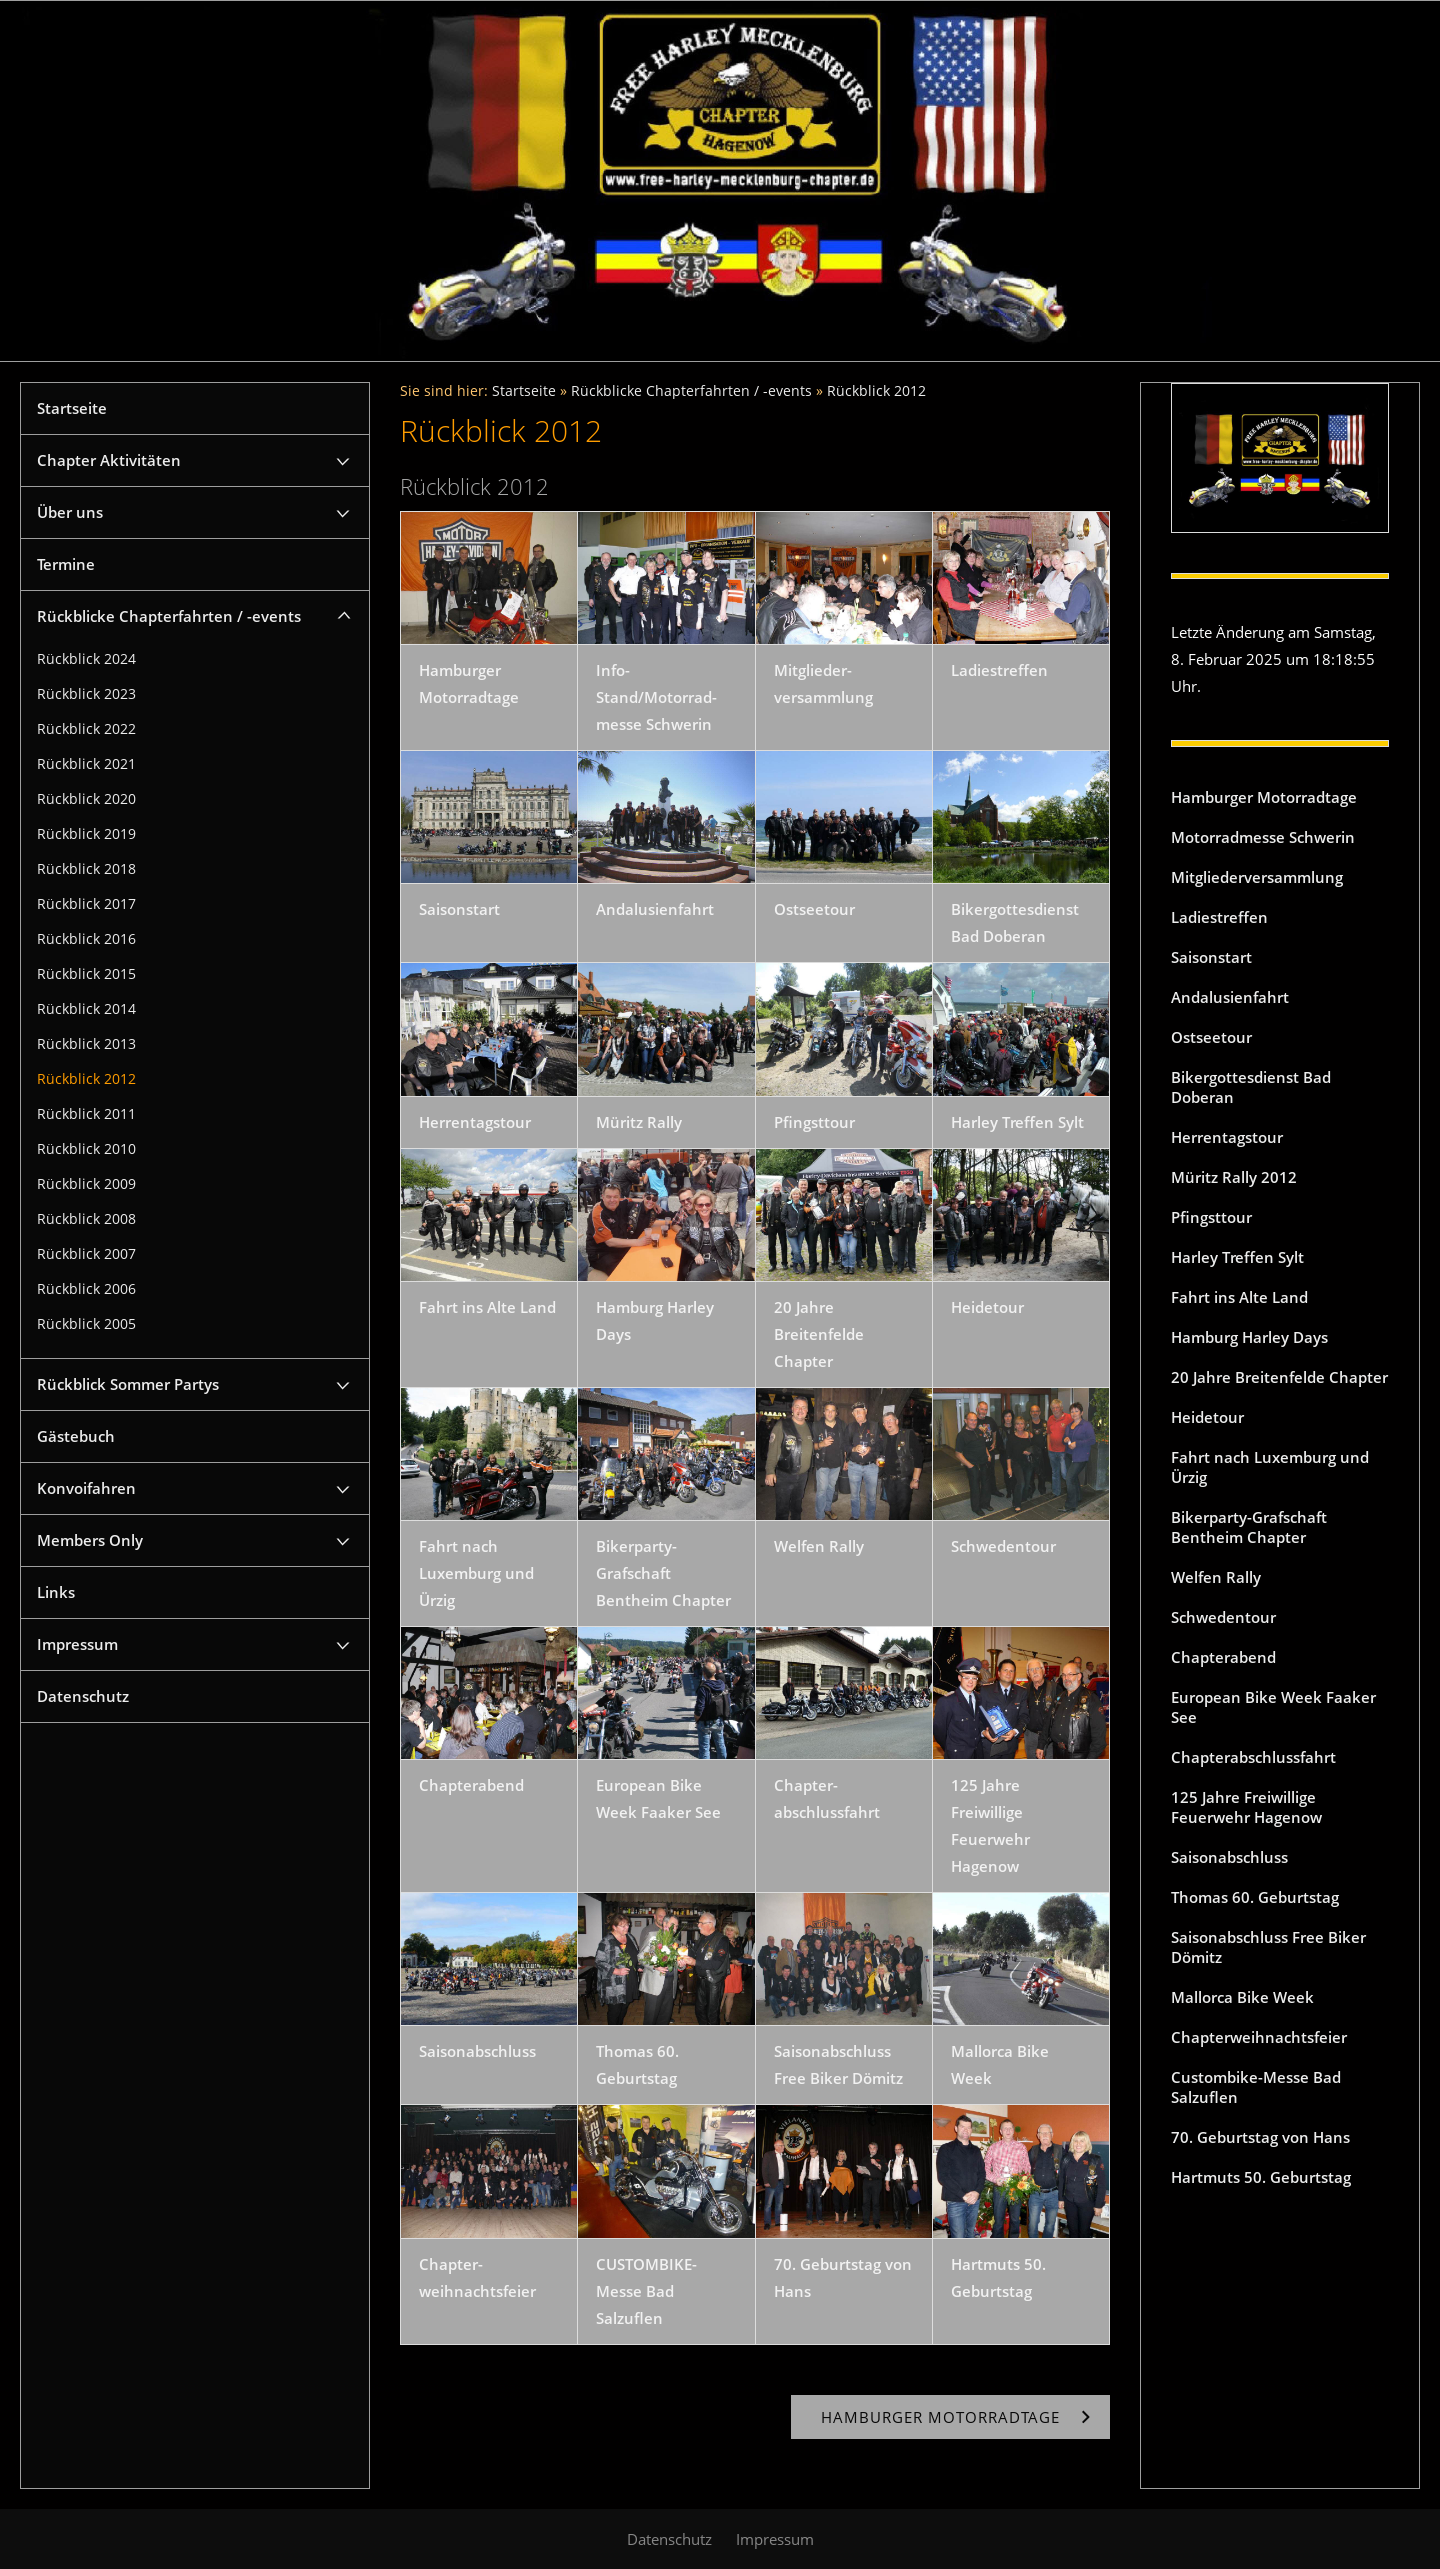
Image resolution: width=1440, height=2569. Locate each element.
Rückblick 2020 (86, 799)
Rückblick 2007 (86, 1254)
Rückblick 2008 (86, 1219)
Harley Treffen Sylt (1237, 1257)
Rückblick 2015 (86, 974)
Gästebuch (76, 1436)
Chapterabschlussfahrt (1253, 1757)
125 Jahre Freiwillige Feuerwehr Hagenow (1246, 1807)
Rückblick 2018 (86, 869)
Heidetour (1207, 1417)
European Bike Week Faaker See (1273, 1707)
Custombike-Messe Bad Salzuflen (1256, 2087)
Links (56, 1592)
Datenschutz (83, 1696)
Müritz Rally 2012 (1234, 1177)
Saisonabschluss (1229, 1857)
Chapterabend (1223, 1657)
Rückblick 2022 (86, 729)
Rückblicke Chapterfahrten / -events (169, 616)
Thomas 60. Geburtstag (1255, 1897)
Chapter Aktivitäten (109, 460)
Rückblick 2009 (86, 1184)
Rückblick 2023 (86, 694)
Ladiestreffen (1219, 917)
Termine (66, 564)
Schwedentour (1223, 1617)
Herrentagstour (1227, 1137)
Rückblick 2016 (86, 939)
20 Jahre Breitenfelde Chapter (1279, 1377)
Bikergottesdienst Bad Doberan (1251, 1087)
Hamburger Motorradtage (1264, 797)
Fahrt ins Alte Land (1239, 1297)
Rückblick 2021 (86, 764)
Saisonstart (1211, 957)
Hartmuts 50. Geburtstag (1261, 2177)
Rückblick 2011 (86, 1114)
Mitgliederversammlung (1257, 877)
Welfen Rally (1216, 1577)
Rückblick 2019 (86, 834)
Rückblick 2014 (86, 1009)
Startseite (72, 408)
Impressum (77, 1644)
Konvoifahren (86, 1488)
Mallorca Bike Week (1242, 1997)
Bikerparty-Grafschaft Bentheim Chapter (1249, 1527)
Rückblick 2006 (86, 1289)
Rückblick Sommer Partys (128, 1384)
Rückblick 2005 (86, 1324)
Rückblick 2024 (86, 659)
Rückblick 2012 (86, 1079)
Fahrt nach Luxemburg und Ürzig (1270, 1467)
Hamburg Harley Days (1249, 1337)
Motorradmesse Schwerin (1263, 837)
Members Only (90, 1540)
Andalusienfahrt (1230, 997)
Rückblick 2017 (86, 904)
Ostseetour (1211, 1037)
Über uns (70, 512)
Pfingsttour (1211, 1217)
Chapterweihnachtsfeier (1259, 2037)
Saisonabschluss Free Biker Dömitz (1268, 1947)
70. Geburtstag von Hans (1260, 2137)
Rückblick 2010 (86, 1149)
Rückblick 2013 (86, 1044)
